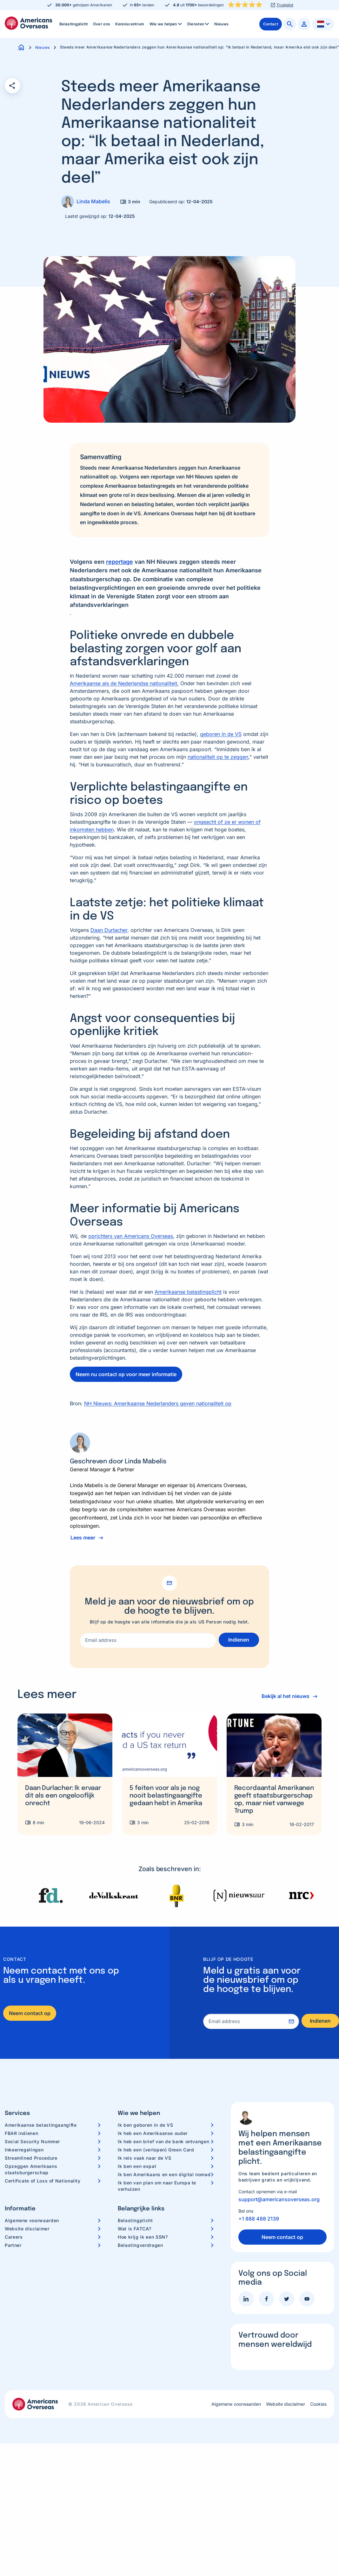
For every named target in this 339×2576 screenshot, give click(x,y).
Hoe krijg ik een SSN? (143, 2237)
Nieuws (221, 24)
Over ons (101, 24)
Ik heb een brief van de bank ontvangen (163, 2141)
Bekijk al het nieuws (284, 1696)
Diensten (198, 24)
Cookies (318, 2404)
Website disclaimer (27, 2228)
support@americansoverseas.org (279, 2199)
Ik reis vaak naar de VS (144, 2158)
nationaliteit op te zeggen (218, 757)
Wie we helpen (166, 24)
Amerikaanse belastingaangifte (41, 2125)
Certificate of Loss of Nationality (43, 2180)
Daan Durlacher (108, 930)
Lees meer (82, 1537)
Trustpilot (284, 5)
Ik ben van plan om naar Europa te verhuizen (157, 2186)
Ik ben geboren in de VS (145, 2125)
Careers (14, 2237)
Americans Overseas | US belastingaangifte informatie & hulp (28, 23)
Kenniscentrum (129, 24)
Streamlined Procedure (31, 2158)
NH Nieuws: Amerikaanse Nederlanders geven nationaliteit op (157, 1403)
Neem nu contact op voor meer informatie (126, 1374)
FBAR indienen (21, 2133)
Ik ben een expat (137, 2166)
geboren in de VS (221, 734)
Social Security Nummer (32, 2141)
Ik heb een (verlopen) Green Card (156, 2149)
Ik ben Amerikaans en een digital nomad (164, 2174)
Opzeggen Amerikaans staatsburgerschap (31, 2169)
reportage (119, 561)
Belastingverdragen (140, 2245)
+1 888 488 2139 (258, 2218)
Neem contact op (29, 2013)
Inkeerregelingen (24, 2149)
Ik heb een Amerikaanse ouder (153, 2133)
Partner (13, 2245)
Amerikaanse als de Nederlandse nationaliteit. (124, 683)
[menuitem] (73, 24)
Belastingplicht (73, 24)
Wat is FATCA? (134, 2228)
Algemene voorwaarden (32, 2220)
